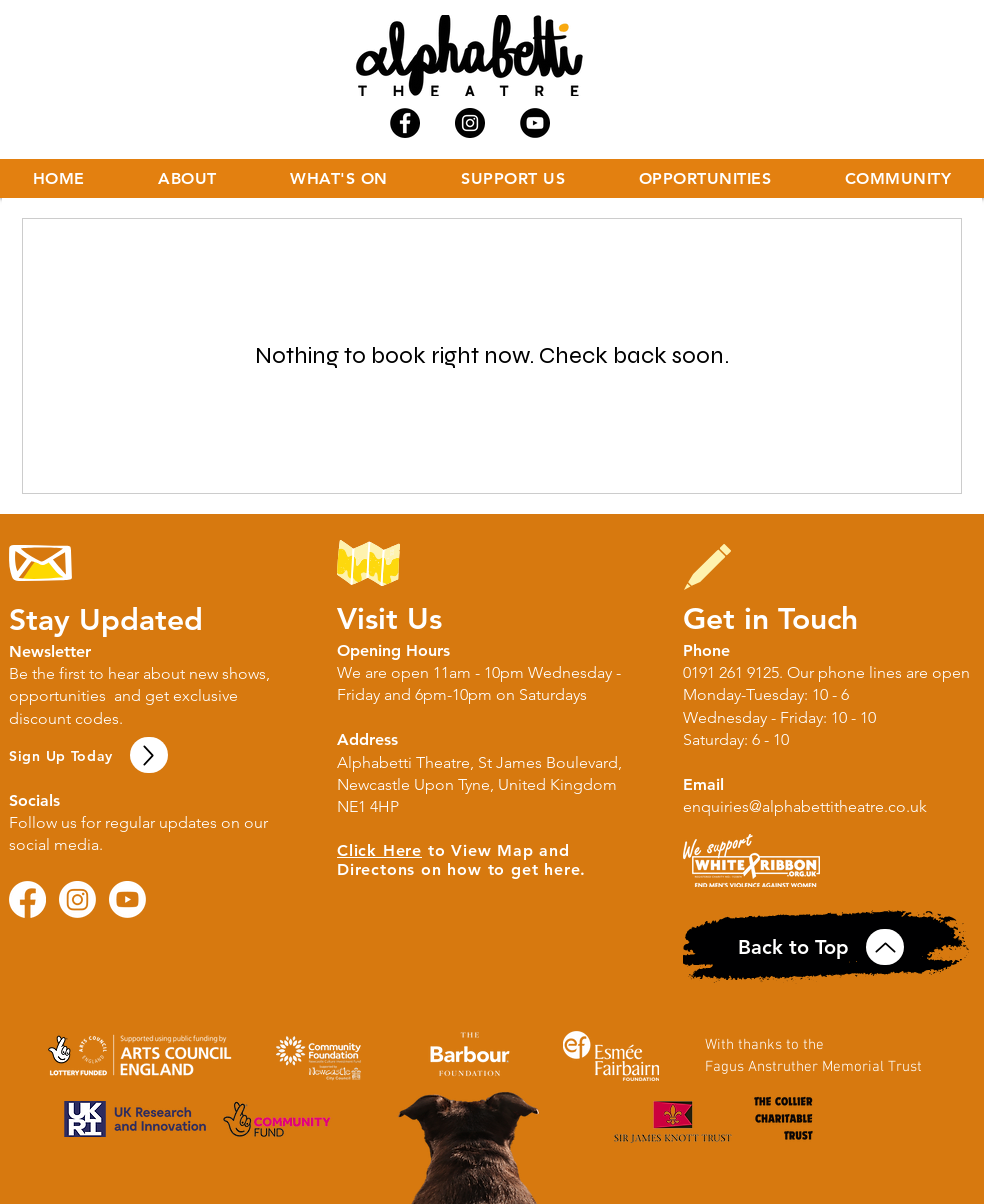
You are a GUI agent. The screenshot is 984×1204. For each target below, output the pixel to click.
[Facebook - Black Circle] (405, 123)
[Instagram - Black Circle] (470, 123)
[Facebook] (27, 899)
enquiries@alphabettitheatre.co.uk (805, 806)
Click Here (379, 850)
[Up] (149, 755)
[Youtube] (127, 899)
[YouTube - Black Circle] (535, 123)
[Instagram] (77, 899)
